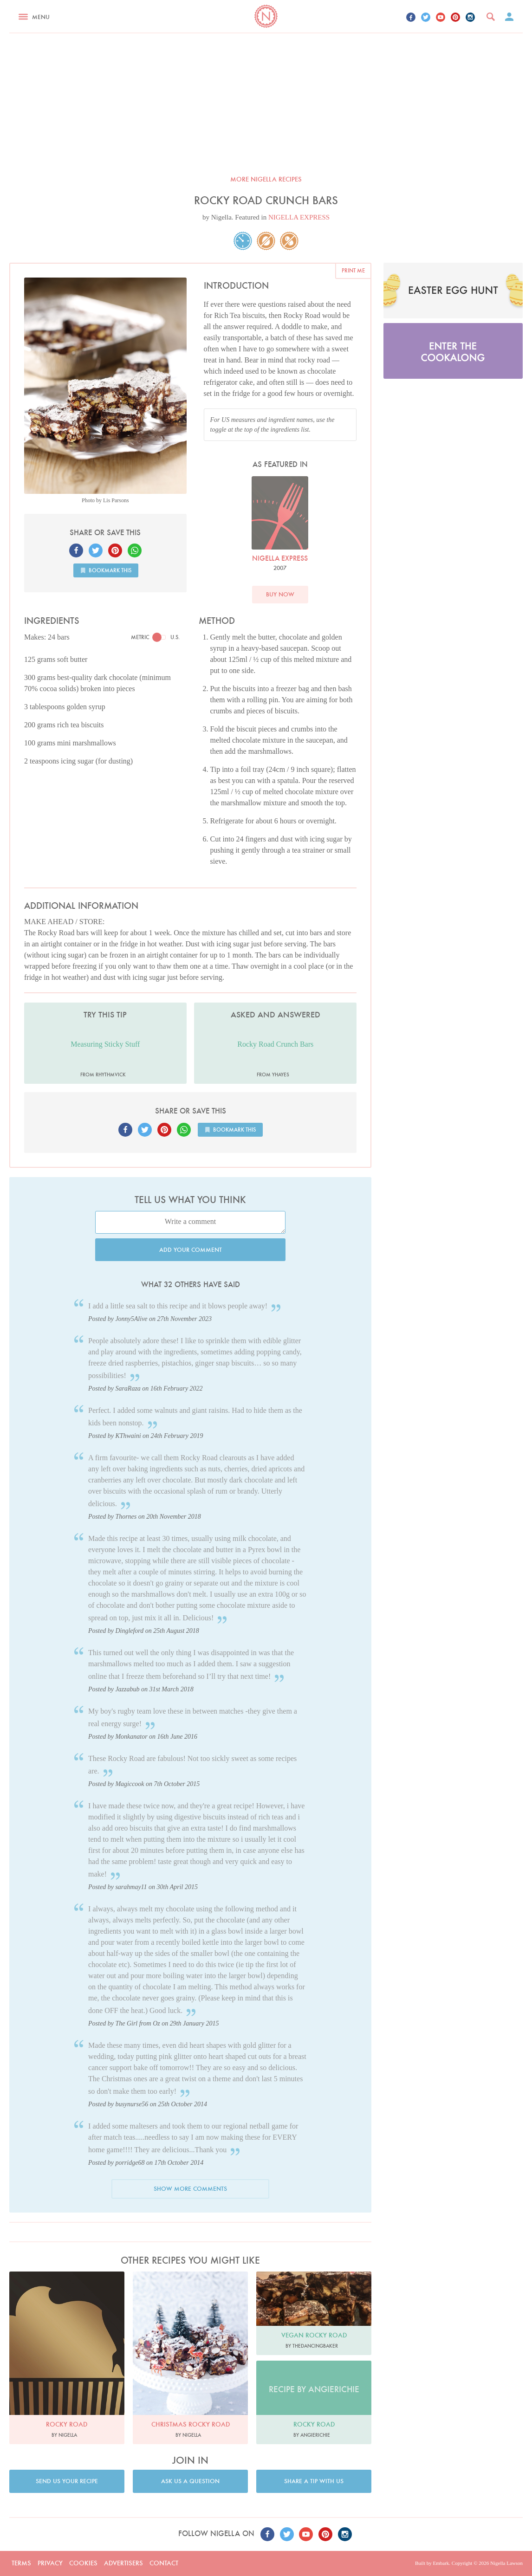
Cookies (83, 2563)
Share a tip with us (314, 2481)
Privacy (50, 2563)
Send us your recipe (67, 2481)
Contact (163, 2563)
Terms (21, 2563)
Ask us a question (190, 2481)
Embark (441, 2563)
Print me (353, 270)
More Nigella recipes (266, 179)
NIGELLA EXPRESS (299, 217)
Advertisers (123, 2563)
